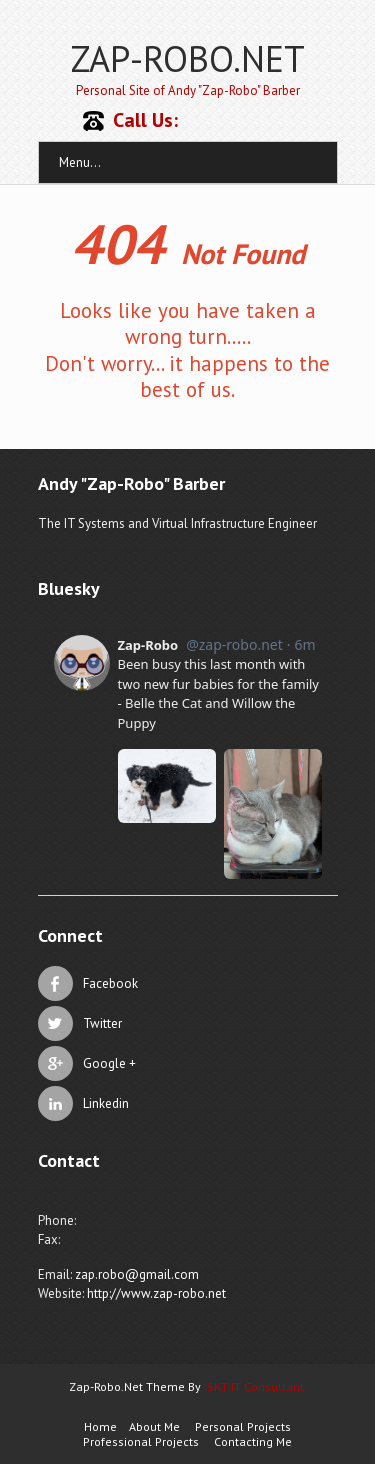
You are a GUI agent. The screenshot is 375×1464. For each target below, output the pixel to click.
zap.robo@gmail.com (137, 1274)
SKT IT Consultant (255, 1386)
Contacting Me (253, 1441)
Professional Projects (141, 1441)
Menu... (80, 162)
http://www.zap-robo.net (156, 1293)
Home (100, 1426)
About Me (154, 1426)
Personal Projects (243, 1426)
